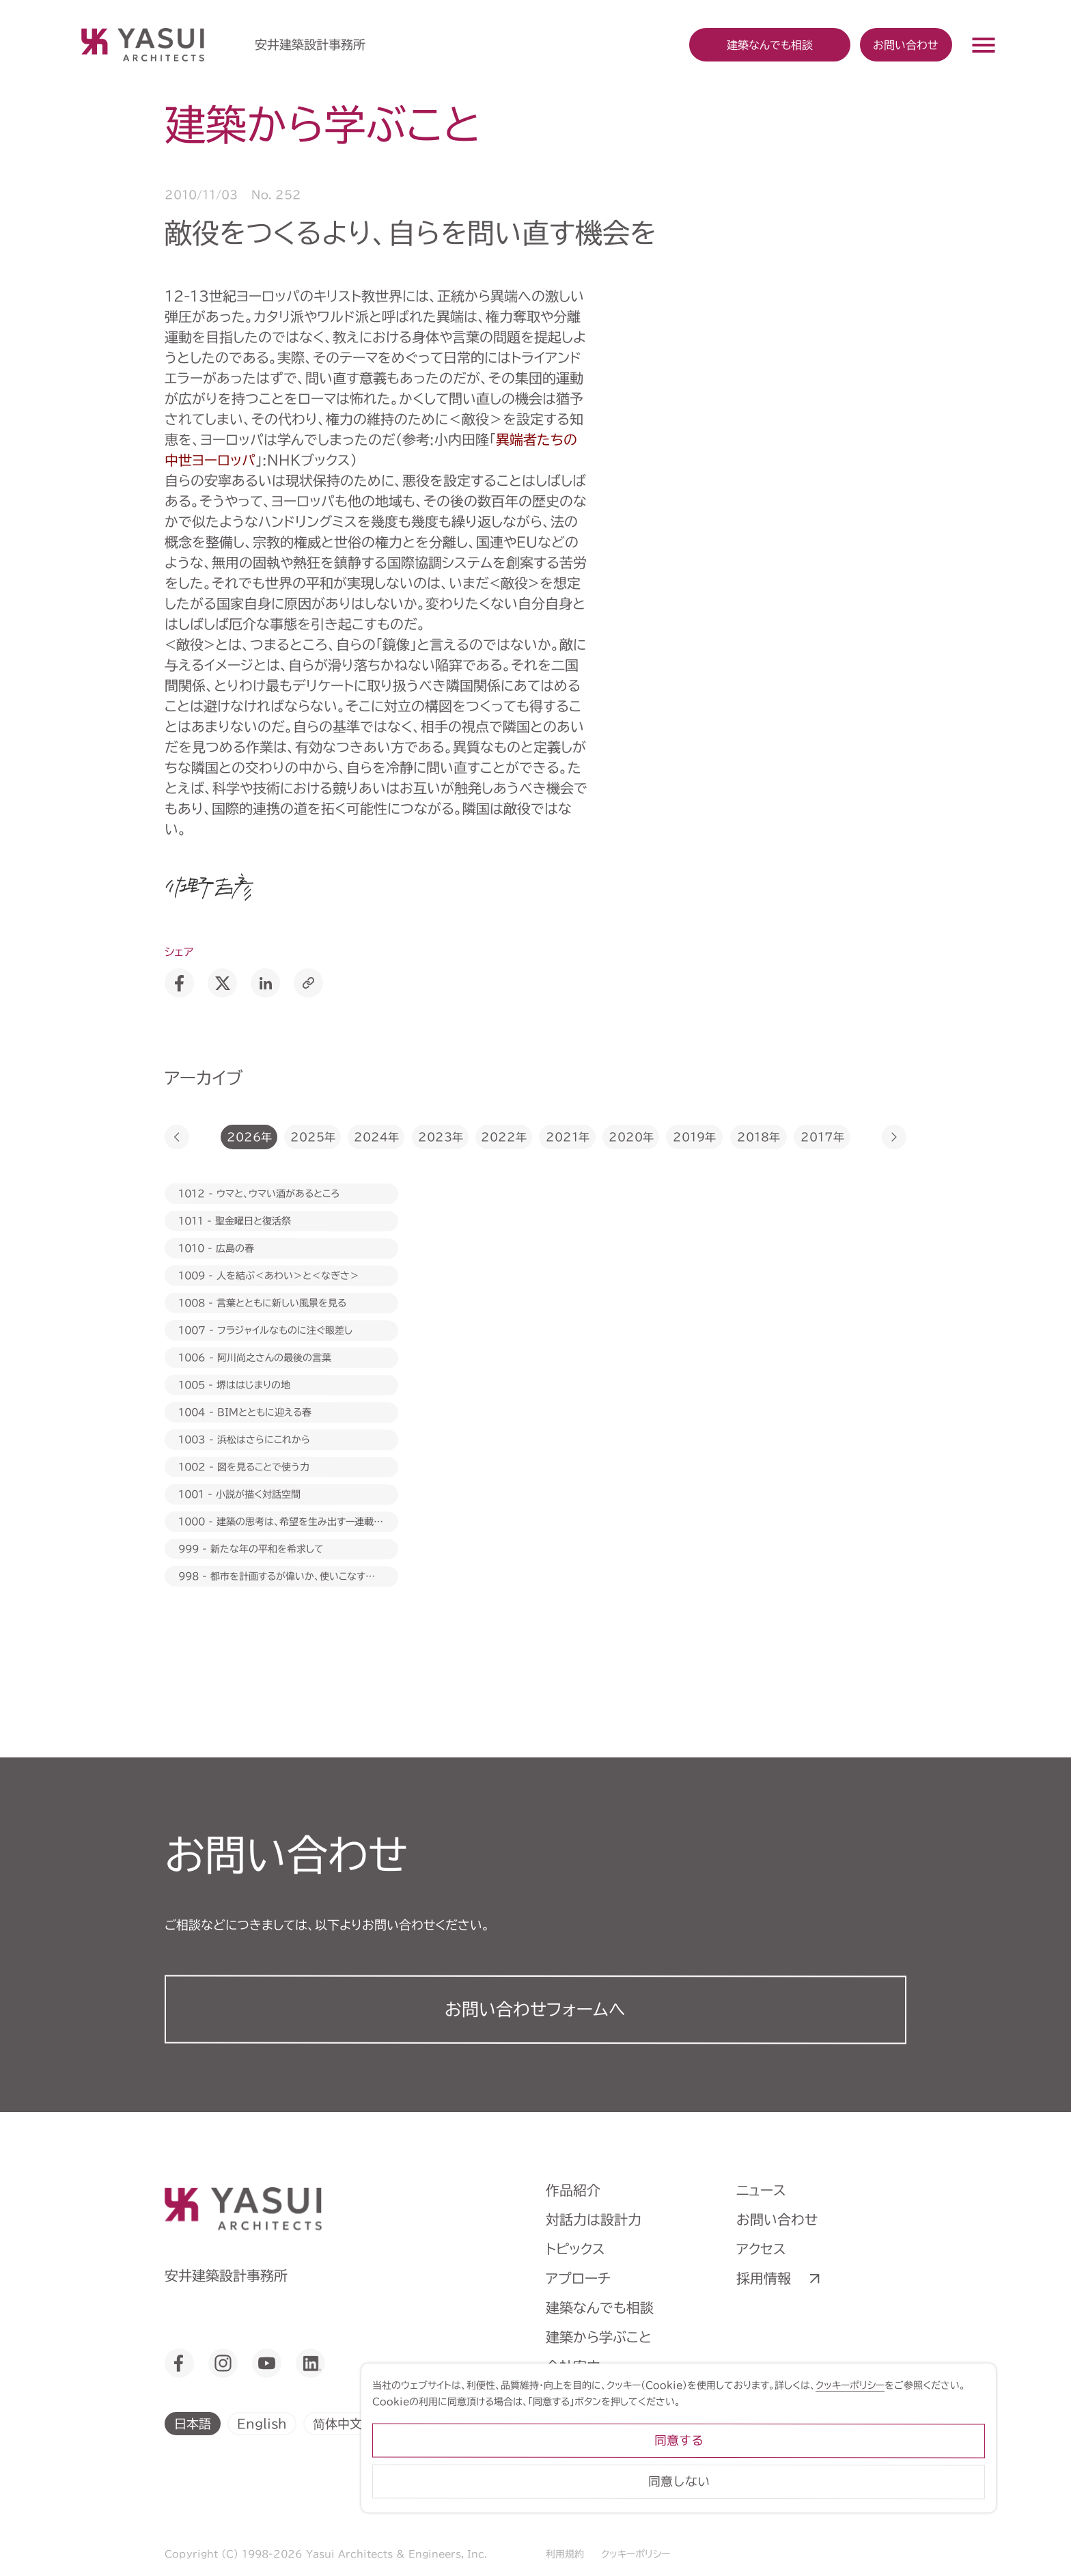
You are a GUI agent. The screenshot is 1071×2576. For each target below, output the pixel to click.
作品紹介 (573, 2190)
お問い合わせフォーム (535, 2009)
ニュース (761, 2190)
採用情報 (763, 2278)
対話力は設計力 (593, 2219)
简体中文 (337, 2423)
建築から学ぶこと (599, 2337)
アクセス (761, 2249)
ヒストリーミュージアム (613, 2395)
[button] (177, 1137)
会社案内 (573, 2366)
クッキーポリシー (635, 2554)
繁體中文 (412, 2423)
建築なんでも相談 (600, 2307)
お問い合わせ (905, 44)
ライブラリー (583, 2425)
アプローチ (578, 2278)
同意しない (893, 2517)
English (262, 2423)
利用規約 (565, 2554)
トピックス (575, 2249)
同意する (893, 2476)
